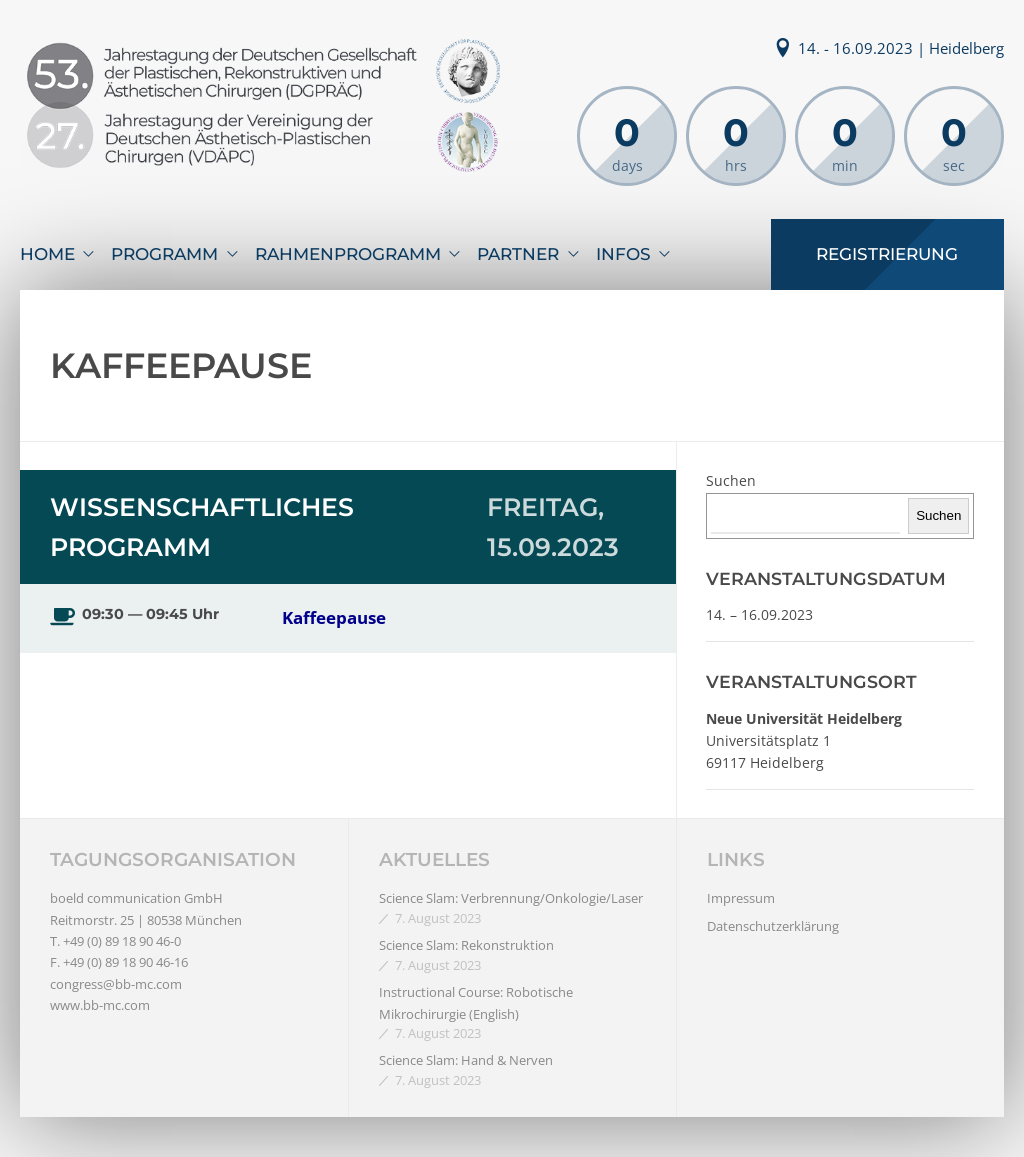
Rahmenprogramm (348, 254)
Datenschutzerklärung (773, 926)
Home (47, 254)
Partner (518, 254)
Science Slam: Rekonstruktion (466, 945)
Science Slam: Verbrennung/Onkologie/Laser (511, 898)
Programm (164, 254)
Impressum (741, 898)
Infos (623, 254)
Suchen (731, 480)
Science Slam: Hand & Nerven (466, 1060)
